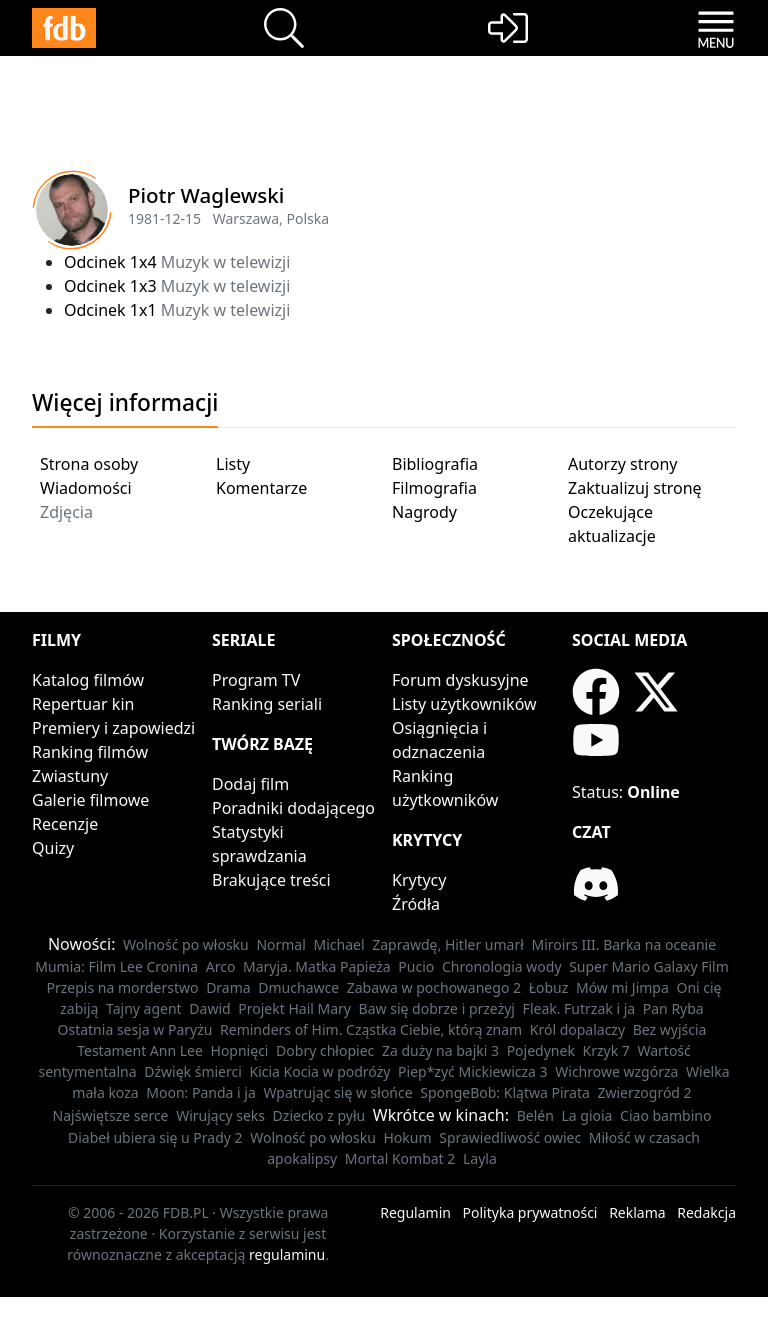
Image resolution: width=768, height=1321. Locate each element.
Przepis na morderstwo (122, 987)
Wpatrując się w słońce (337, 1092)
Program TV (256, 680)
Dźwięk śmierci (193, 1071)
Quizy (53, 848)
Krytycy (419, 880)
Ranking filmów (90, 752)
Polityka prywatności (530, 1212)
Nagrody (424, 512)
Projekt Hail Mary (294, 1008)
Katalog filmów (88, 680)
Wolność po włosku (186, 944)
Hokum (408, 1137)
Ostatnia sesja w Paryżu (135, 1029)
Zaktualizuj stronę (635, 488)
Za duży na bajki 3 (440, 1050)
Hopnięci (240, 1050)
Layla (480, 1158)
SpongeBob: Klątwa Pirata (505, 1092)
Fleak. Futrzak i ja (579, 1008)
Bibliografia (435, 464)
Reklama (637, 1212)
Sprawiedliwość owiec (510, 1137)
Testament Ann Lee (140, 1050)
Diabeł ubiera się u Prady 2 (155, 1137)
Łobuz (549, 987)
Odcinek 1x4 (110, 262)
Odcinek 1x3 (110, 286)
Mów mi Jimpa (622, 987)
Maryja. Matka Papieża (317, 966)
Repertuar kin (83, 704)
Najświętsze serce (111, 1115)
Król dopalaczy (577, 1029)
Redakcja (706, 1212)
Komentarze (261, 488)
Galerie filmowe (90, 800)
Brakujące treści (271, 880)
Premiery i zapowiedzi (113, 728)
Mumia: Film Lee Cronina (116, 966)
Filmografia (434, 488)
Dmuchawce (298, 987)
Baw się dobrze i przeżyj (437, 1008)
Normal (280, 944)
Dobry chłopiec (325, 1050)
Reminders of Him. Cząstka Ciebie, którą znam (371, 1029)
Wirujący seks (220, 1115)
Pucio (416, 966)
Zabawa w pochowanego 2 (434, 987)
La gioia (586, 1115)
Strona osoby (89, 464)
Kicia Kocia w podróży (319, 1071)
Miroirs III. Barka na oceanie (624, 944)
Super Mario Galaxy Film (649, 966)
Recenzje (65, 824)
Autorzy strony (622, 464)
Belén (535, 1115)
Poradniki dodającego (293, 808)
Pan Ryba (673, 1008)
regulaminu (287, 1254)
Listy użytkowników (464, 704)
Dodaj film (250, 784)
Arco (221, 966)
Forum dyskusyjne (460, 680)
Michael (338, 944)
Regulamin (415, 1212)
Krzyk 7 (606, 1050)
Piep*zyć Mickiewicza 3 (473, 1071)
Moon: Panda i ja (200, 1092)
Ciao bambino (665, 1115)
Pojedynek (541, 1050)
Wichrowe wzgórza (616, 1071)
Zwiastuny (70, 776)
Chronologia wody (502, 966)
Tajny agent (144, 1008)
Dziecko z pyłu (319, 1115)
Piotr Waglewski (206, 195)
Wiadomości (86, 488)
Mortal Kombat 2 (400, 1158)
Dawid (209, 1008)
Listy (233, 464)
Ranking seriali (267, 704)
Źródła (416, 904)
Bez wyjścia (670, 1029)
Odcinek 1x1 (110, 310)
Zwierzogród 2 (644, 1092)
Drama (228, 987)
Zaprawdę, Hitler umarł (448, 944)
